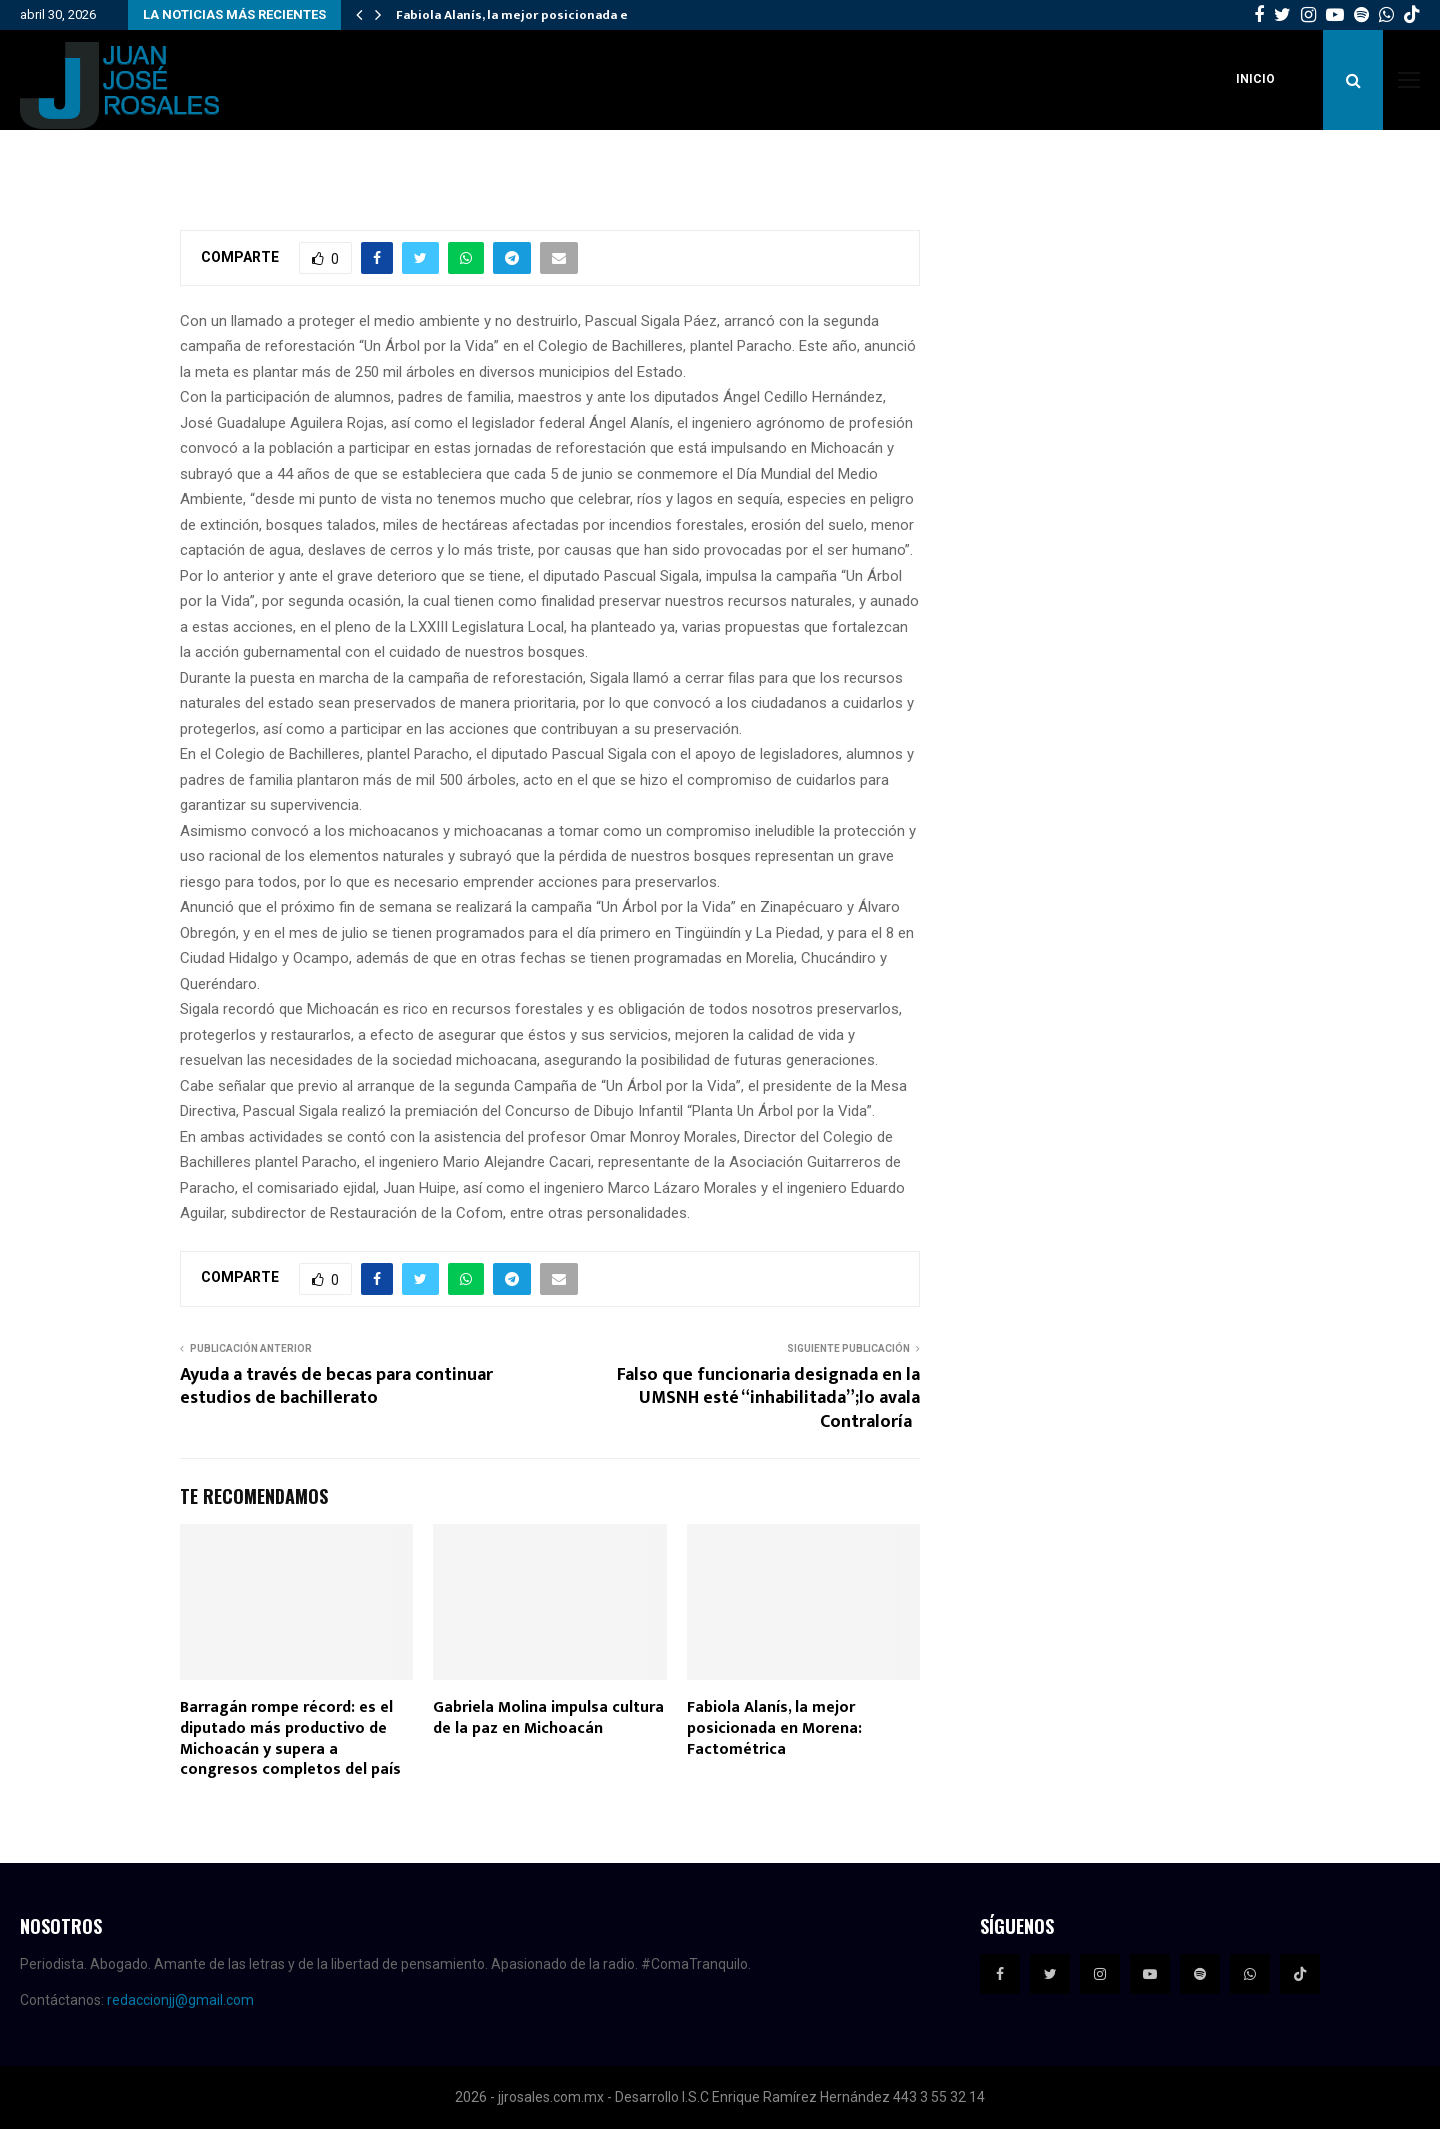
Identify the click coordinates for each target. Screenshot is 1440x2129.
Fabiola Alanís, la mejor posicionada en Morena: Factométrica (774, 1728)
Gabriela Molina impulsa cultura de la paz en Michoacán (548, 1718)
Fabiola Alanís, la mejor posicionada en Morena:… (548, 15)
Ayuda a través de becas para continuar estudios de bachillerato (336, 1387)
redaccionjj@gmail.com (180, 2000)
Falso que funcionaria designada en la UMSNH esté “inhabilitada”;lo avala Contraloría (768, 1399)
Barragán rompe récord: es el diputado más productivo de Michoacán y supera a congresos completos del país (290, 1738)
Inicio (1255, 79)
